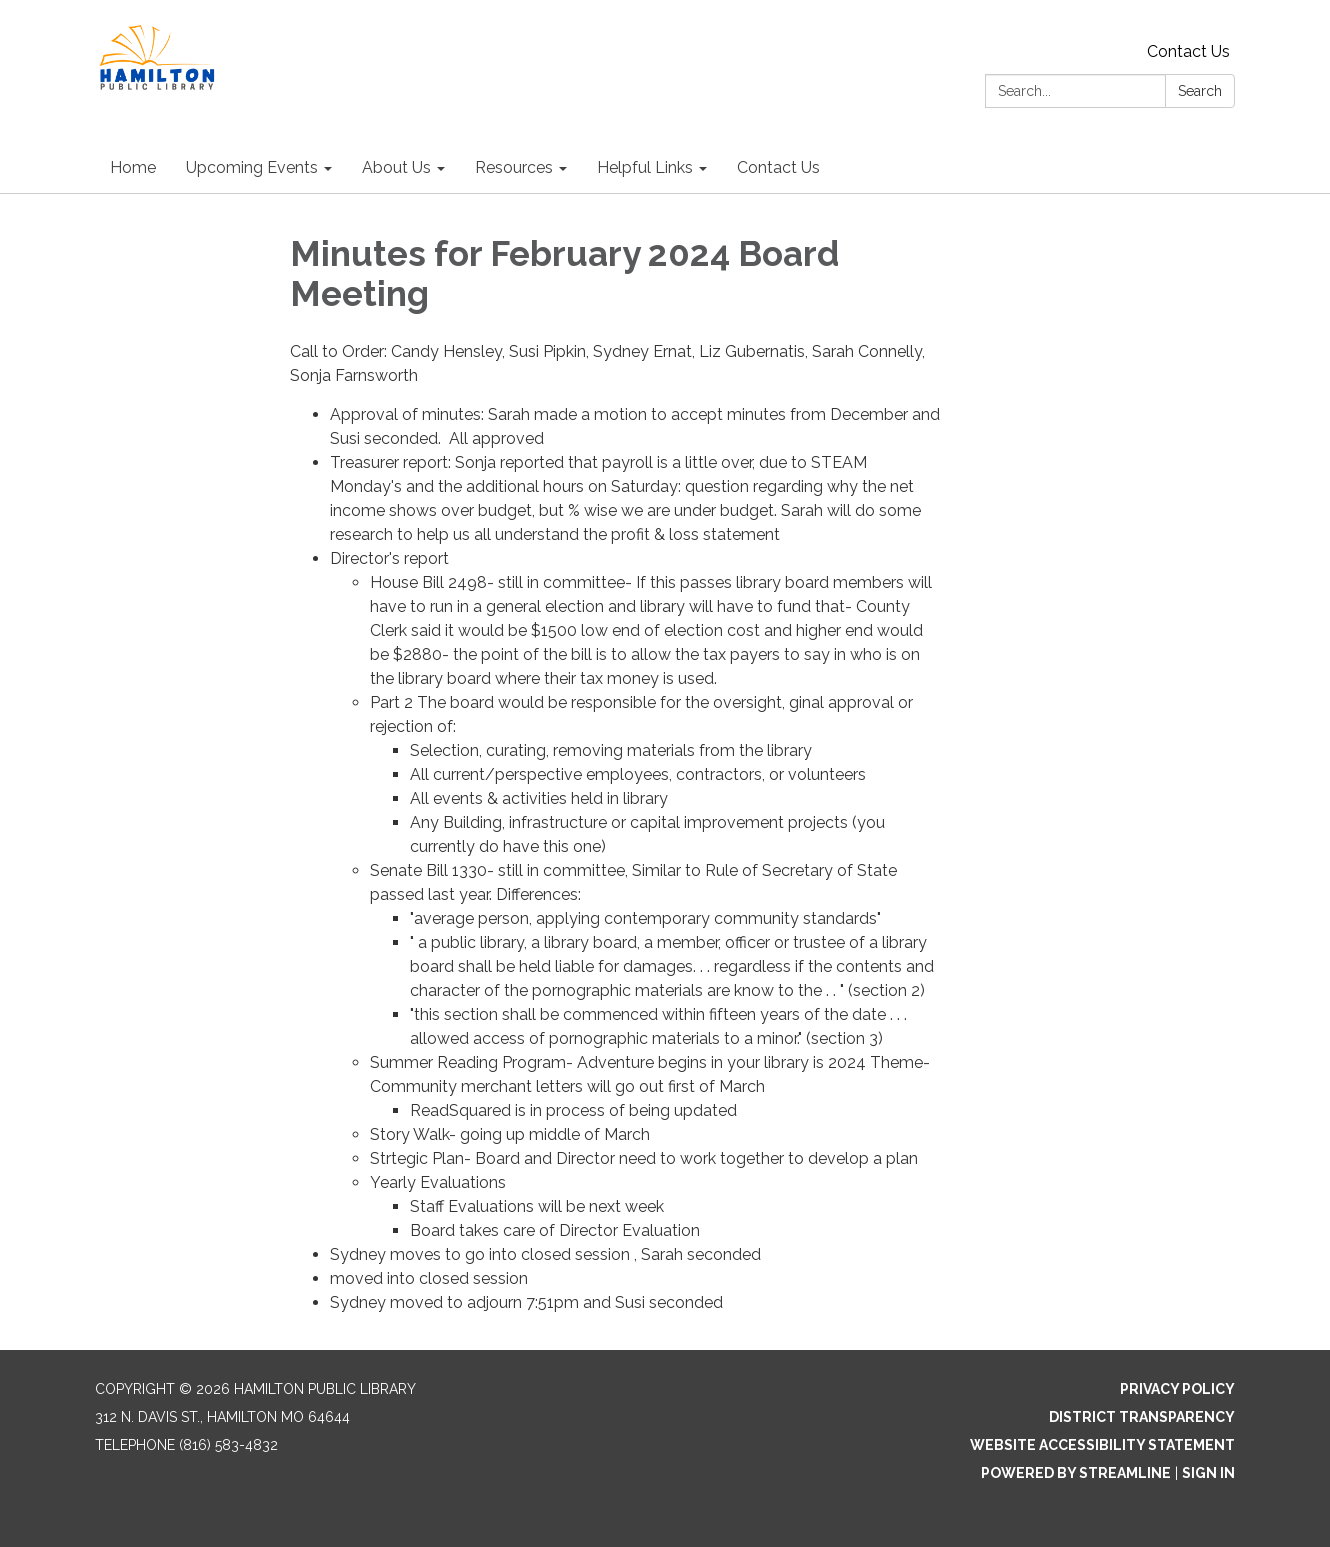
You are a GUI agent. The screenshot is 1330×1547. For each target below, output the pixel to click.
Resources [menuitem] (514, 167)
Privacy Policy (1177, 1389)
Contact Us (1188, 51)
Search (1200, 91)
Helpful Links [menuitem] (645, 167)
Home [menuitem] (133, 167)
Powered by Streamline (1076, 1473)
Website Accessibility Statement (1102, 1445)
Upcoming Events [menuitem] (252, 167)
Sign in (1208, 1473)
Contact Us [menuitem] (778, 167)
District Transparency (1142, 1417)
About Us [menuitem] (396, 167)
